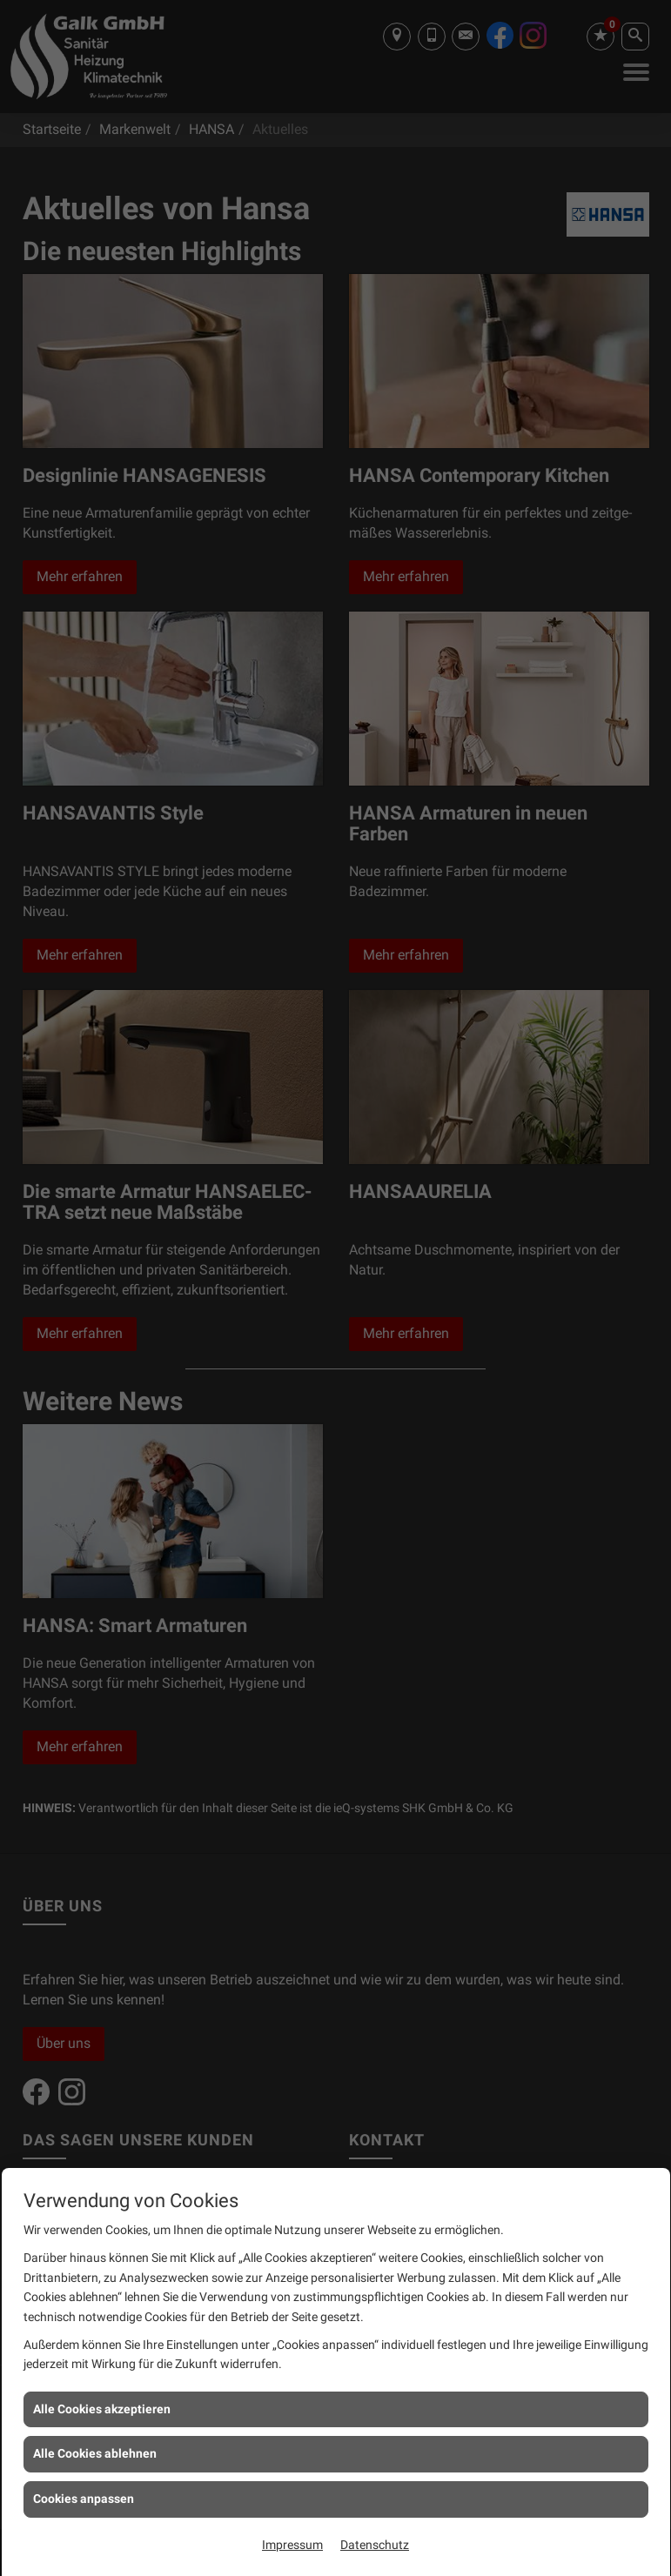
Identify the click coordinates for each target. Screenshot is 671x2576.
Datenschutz (374, 2545)
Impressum (292, 2545)
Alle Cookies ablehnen (95, 2453)
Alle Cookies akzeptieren (102, 2409)
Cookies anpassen (83, 2499)
